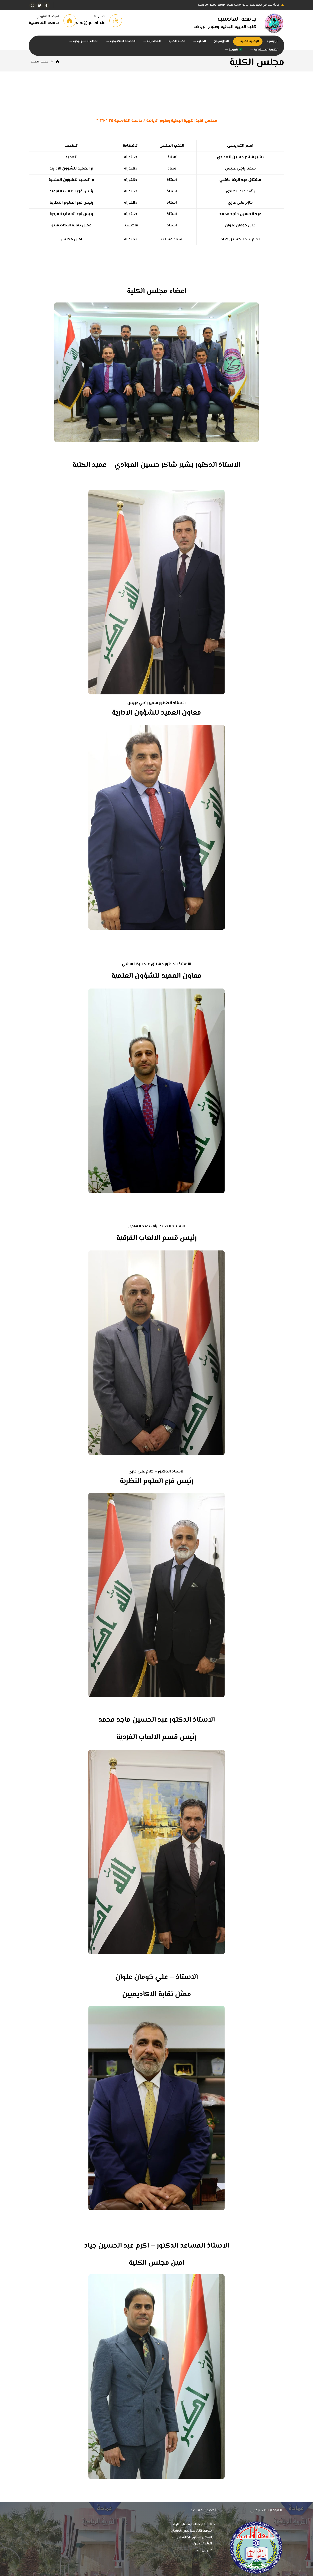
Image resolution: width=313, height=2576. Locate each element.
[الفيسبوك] (46, 5)
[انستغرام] (32, 5)
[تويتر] (39, 5)
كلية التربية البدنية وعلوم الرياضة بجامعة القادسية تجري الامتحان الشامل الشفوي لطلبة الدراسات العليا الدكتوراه (191, 2534)
